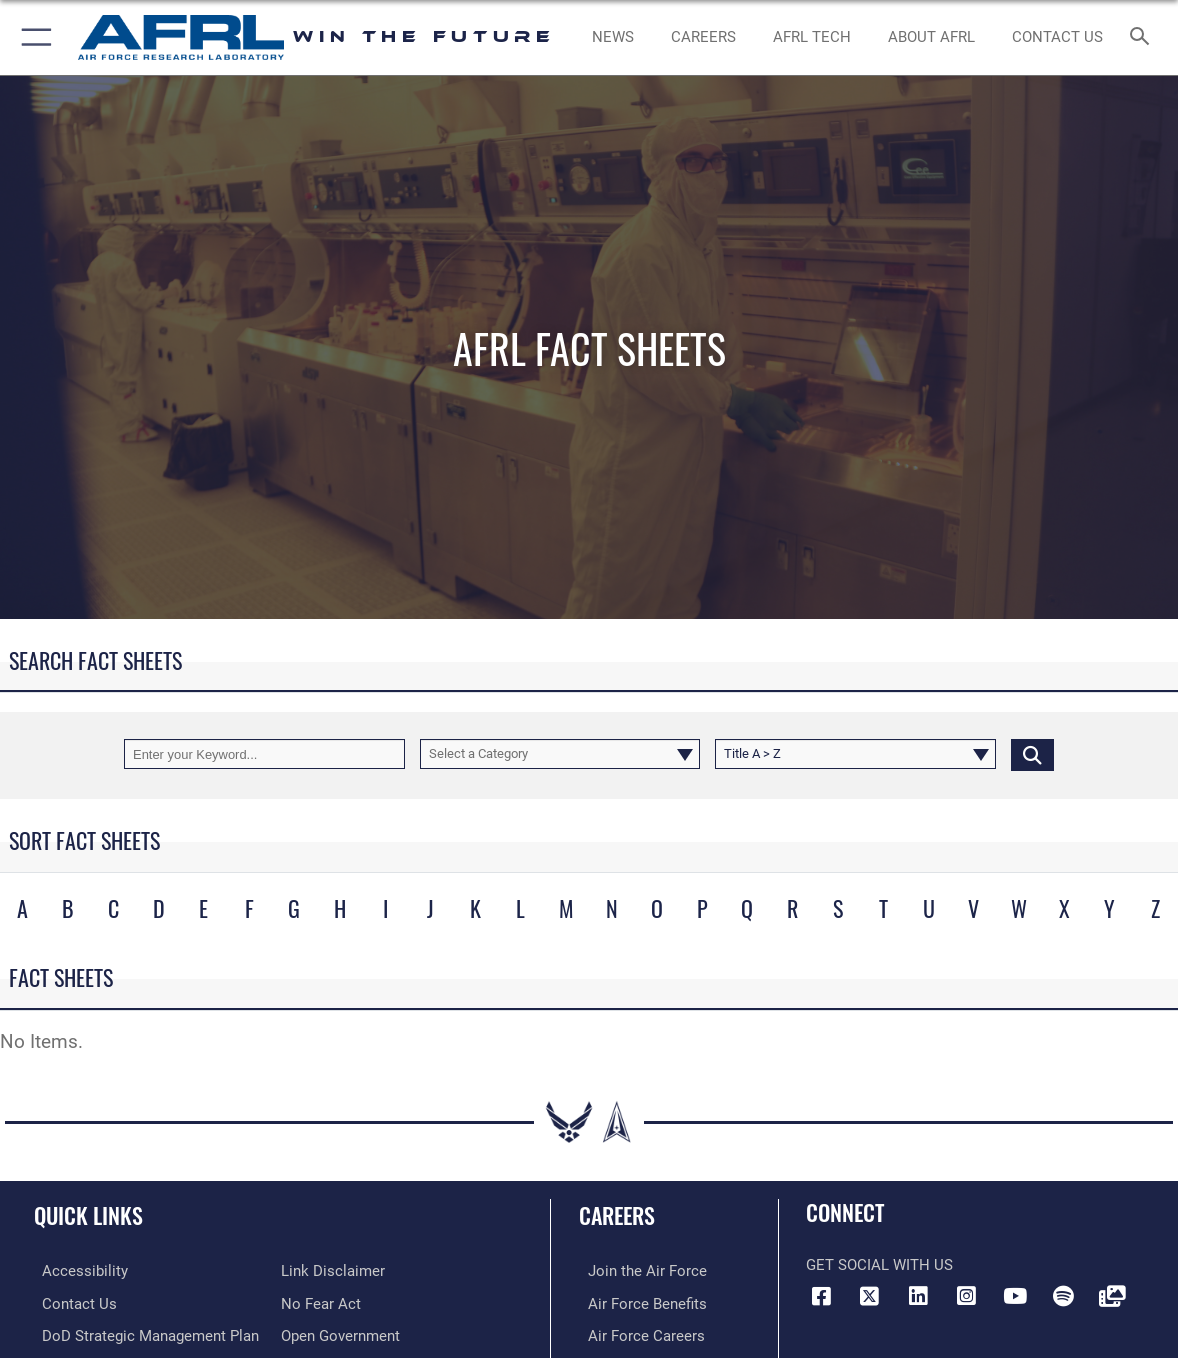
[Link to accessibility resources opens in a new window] (77, 1271)
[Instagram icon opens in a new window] (967, 1296)
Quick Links (88, 1215)
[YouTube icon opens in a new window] (1015, 1296)
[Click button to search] (1032, 754)
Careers (617, 1215)
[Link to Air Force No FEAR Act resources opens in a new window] (321, 1303)
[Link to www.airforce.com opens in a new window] (638, 1271)
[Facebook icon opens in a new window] (821, 1296)
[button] (32, 37)
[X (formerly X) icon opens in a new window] (870, 1296)
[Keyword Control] (264, 754)
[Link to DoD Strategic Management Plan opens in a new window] (142, 1334)
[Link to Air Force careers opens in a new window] (637, 1334)
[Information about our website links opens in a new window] (333, 1271)
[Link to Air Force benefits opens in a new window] (638, 1303)
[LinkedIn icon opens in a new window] (918, 1296)
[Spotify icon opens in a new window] (1064, 1296)
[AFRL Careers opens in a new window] (703, 37)
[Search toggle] (1142, 37)
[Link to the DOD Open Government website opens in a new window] (340, 1334)
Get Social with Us (879, 1265)
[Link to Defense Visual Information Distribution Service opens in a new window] (1112, 1296)
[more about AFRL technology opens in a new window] (812, 37)
